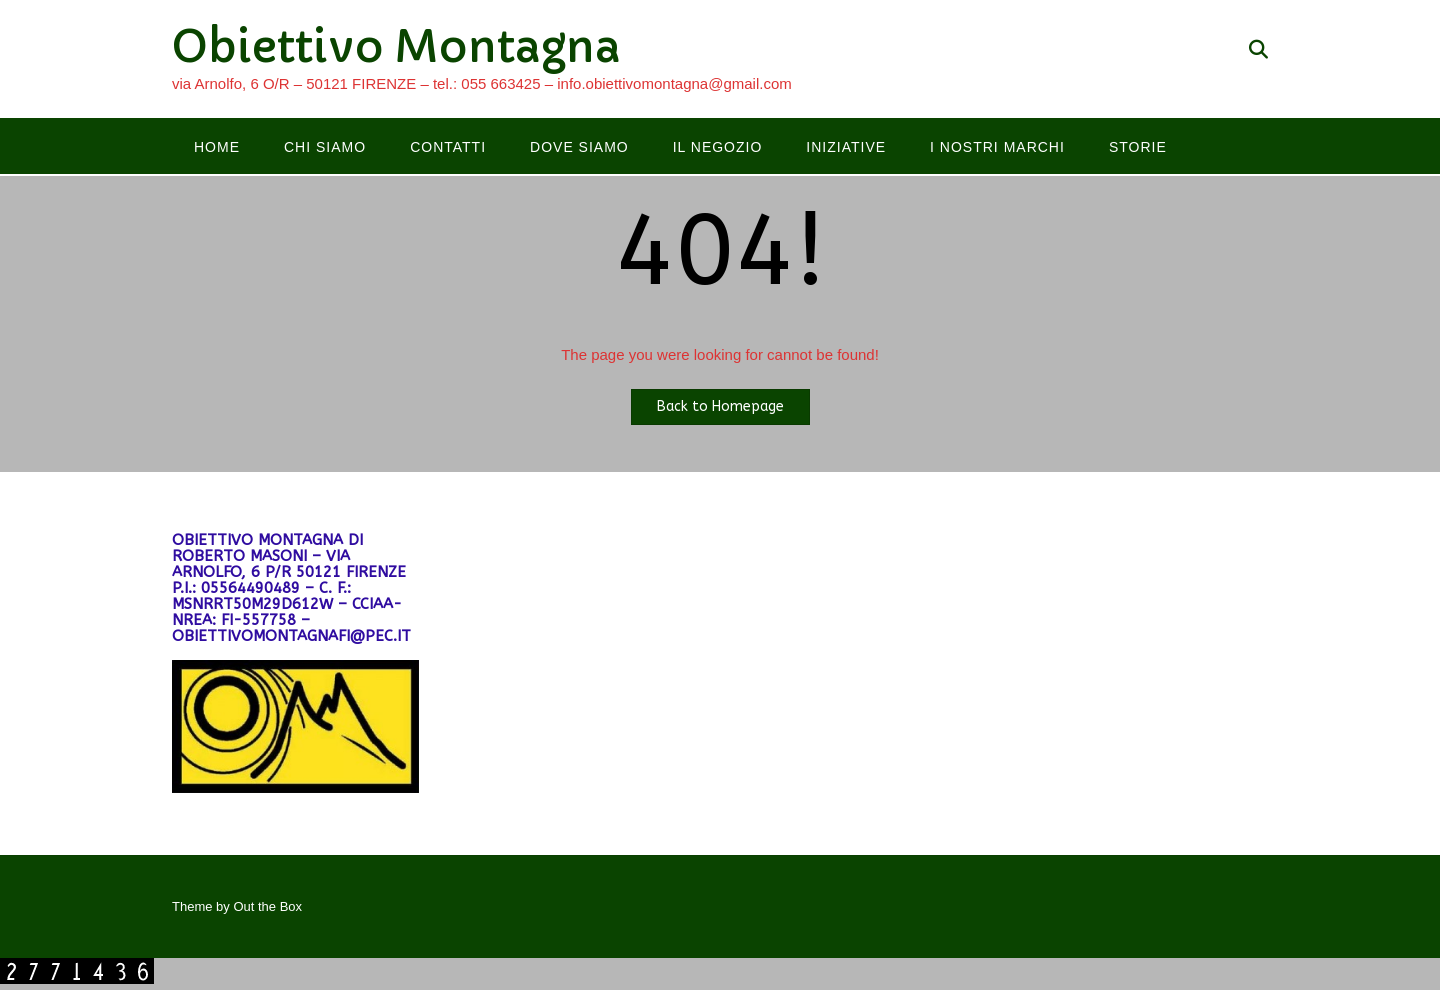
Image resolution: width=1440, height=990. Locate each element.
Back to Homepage (720, 406)
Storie (1138, 147)
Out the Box (267, 906)
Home (217, 147)
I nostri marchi (997, 147)
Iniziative (846, 147)
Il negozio (718, 147)
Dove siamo (579, 147)
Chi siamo (325, 147)
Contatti (448, 147)
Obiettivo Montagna (396, 46)
